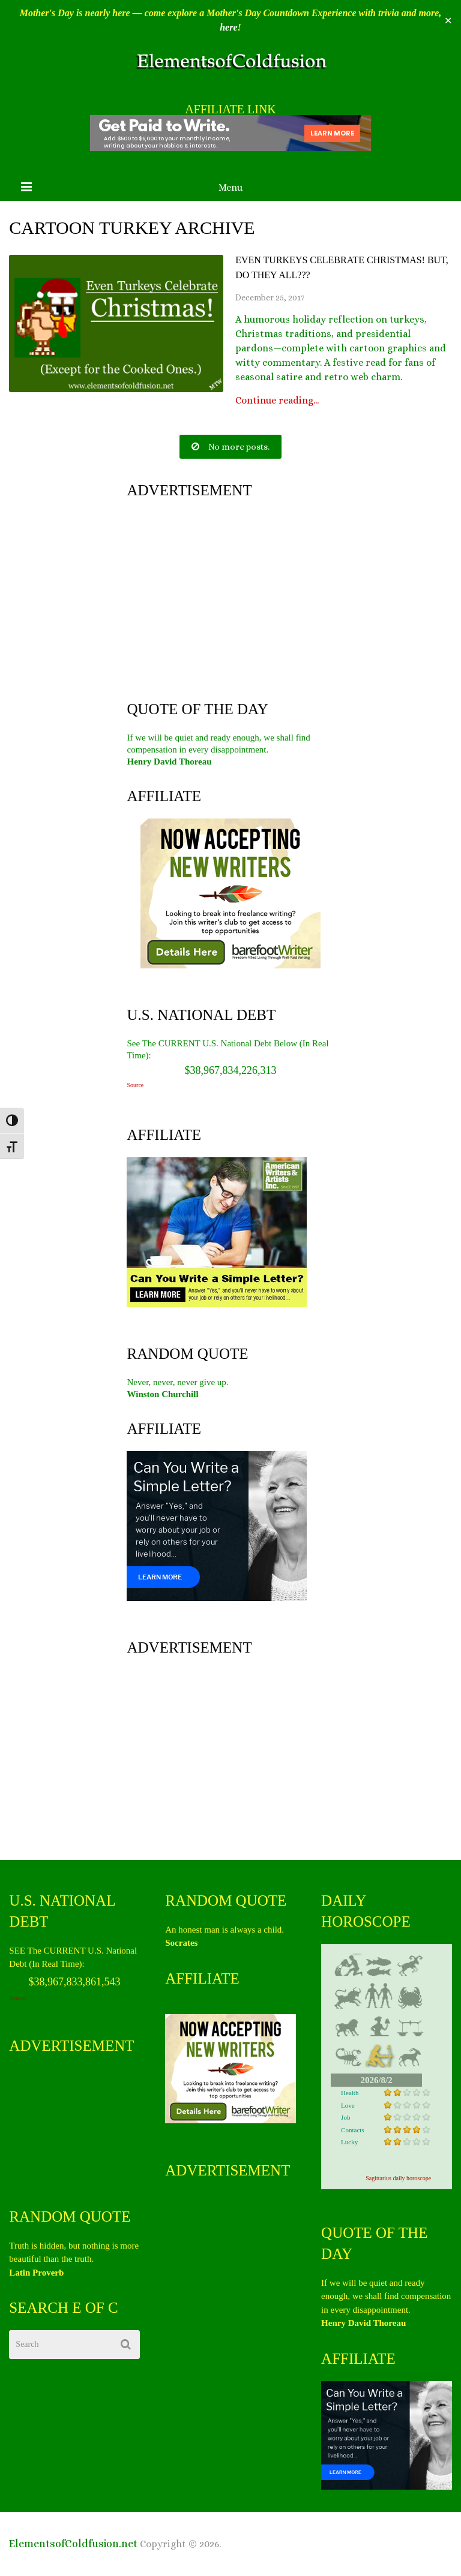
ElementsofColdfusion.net (73, 2544)
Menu (230, 187)
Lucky (349, 2141)
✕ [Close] (448, 21)
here (228, 27)
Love (348, 2105)
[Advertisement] (230, 597)
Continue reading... (277, 400)
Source (135, 1085)
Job (345, 2117)
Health (349, 2092)
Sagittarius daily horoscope (398, 2178)
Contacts (352, 2129)
